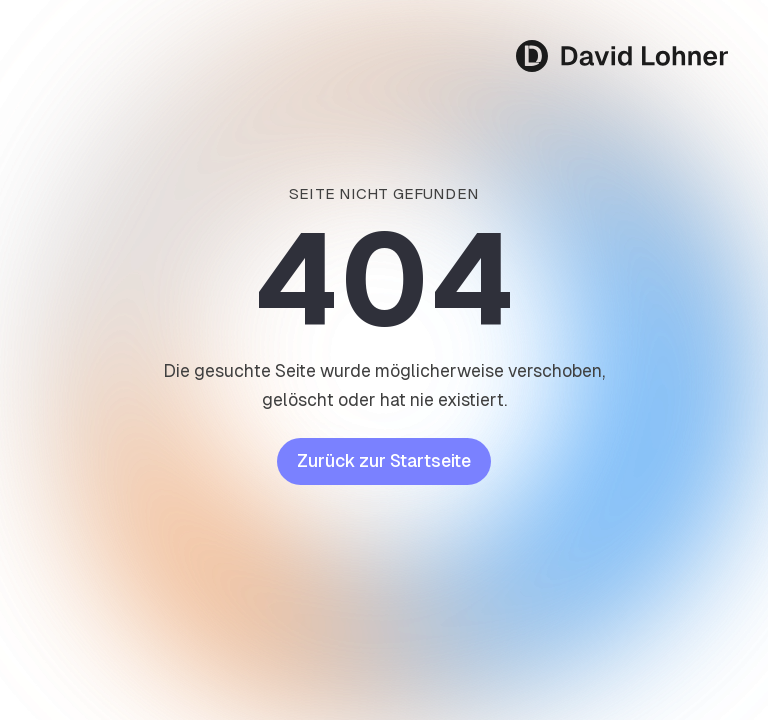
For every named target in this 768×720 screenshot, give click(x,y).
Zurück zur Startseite (384, 461)
